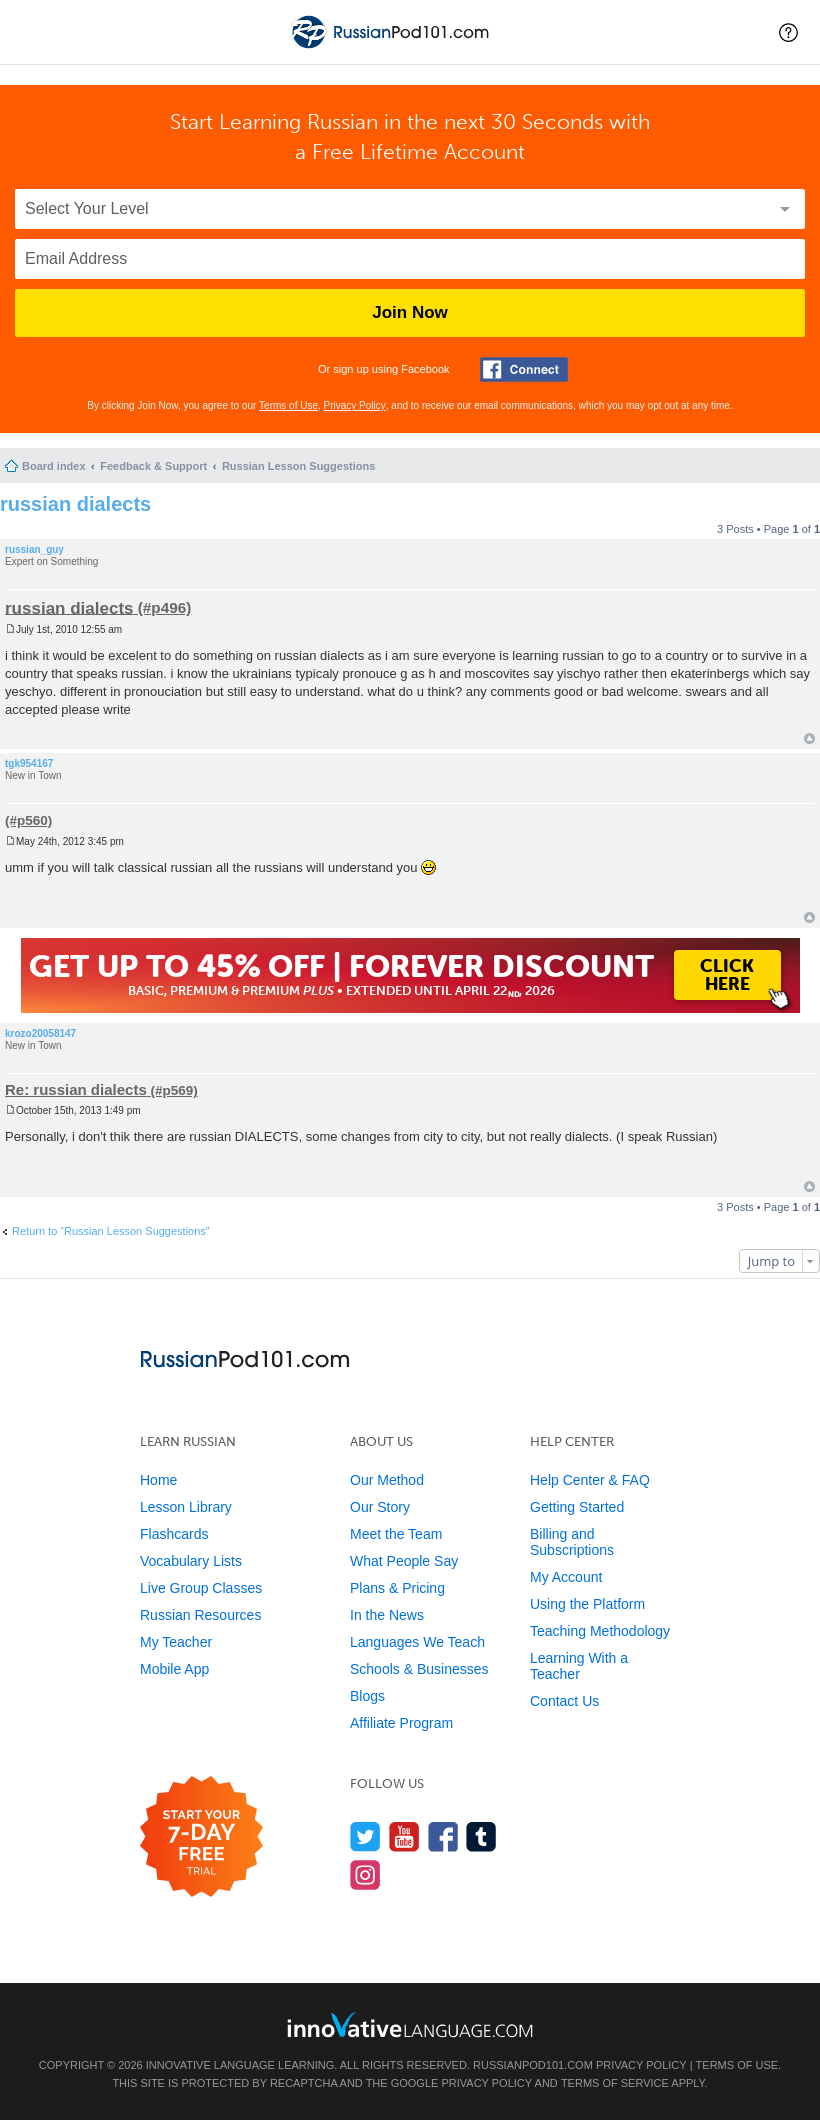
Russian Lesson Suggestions (298, 466)
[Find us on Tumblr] (481, 1836)
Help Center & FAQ (590, 1480)
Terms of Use (288, 405)
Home (158, 1480)
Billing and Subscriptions (572, 1542)
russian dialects (75, 504)
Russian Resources (200, 1615)
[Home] (392, 48)
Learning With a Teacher (579, 1666)
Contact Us (564, 1701)
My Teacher (176, 1642)
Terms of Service (615, 2083)
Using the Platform (587, 1604)
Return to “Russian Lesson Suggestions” (111, 1231)
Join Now (410, 312)
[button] (788, 32)
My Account (566, 1577)
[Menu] (32, 32)
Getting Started (577, 1507)
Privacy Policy (355, 405)
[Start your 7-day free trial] (201, 1837)
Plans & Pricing (397, 1588)
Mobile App (174, 1669)
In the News (387, 1615)
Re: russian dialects (76, 1089)
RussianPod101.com (533, 2065)
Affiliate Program (401, 1723)
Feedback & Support (153, 466)
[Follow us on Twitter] (365, 1836)
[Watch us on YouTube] (404, 1836)
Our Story (380, 1507)
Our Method (387, 1480)
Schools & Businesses (419, 1669)
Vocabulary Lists (191, 1561)
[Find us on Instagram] (365, 1874)
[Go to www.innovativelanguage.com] (410, 2024)
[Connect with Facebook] (524, 369)
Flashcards (174, 1534)
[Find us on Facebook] (443, 1836)
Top (809, 738)
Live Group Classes (201, 1588)
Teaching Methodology (600, 1631)
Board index (54, 466)
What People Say (404, 1561)
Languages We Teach (417, 1642)
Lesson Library (186, 1507)
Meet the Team (396, 1534)
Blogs (367, 1696)
